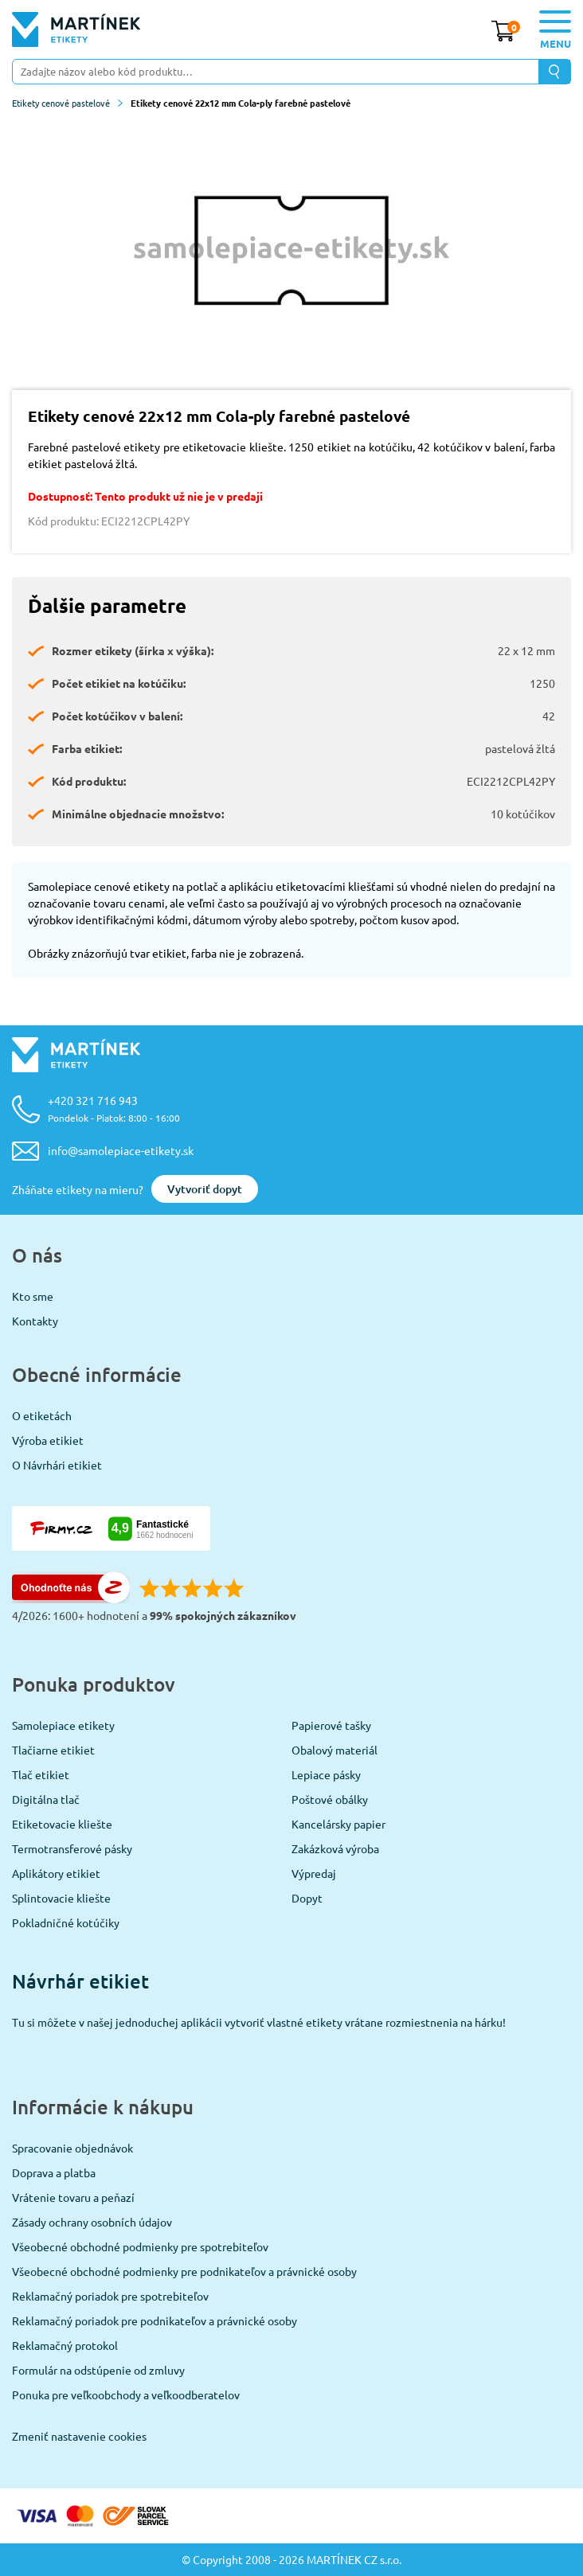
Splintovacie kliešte (61, 1898)
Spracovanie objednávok (72, 2148)
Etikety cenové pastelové (67, 102)
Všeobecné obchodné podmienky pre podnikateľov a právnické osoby (184, 2271)
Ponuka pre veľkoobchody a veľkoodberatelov (126, 2394)
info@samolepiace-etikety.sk (121, 1150)
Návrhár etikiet (80, 1981)
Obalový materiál (335, 1750)
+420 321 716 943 (114, 1108)
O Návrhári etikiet (57, 1465)
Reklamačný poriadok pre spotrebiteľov (110, 2296)
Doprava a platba (54, 2172)
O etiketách (42, 1415)
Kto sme (32, 1296)
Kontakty (35, 1320)
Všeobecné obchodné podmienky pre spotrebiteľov (140, 2246)
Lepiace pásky (326, 1774)
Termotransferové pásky (72, 1848)
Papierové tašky (331, 1725)
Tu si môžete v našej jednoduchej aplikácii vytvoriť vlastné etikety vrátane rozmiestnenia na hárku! (259, 2022)
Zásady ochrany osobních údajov (92, 2222)
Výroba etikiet (48, 1440)
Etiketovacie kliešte (62, 1824)
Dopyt (307, 1898)
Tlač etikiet (40, 1774)
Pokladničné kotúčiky (65, 1922)
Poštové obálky (330, 1799)
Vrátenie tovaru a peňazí (73, 2197)
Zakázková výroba (335, 1848)
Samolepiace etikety (63, 1725)
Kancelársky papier (338, 1824)
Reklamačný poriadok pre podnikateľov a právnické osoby (154, 2320)
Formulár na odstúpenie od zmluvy (98, 2370)
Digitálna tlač (46, 1799)
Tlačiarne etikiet (53, 1750)
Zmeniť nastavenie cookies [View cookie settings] (79, 2436)
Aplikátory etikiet (56, 1873)
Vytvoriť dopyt (204, 1188)
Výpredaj (314, 1873)
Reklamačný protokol (65, 2345)
